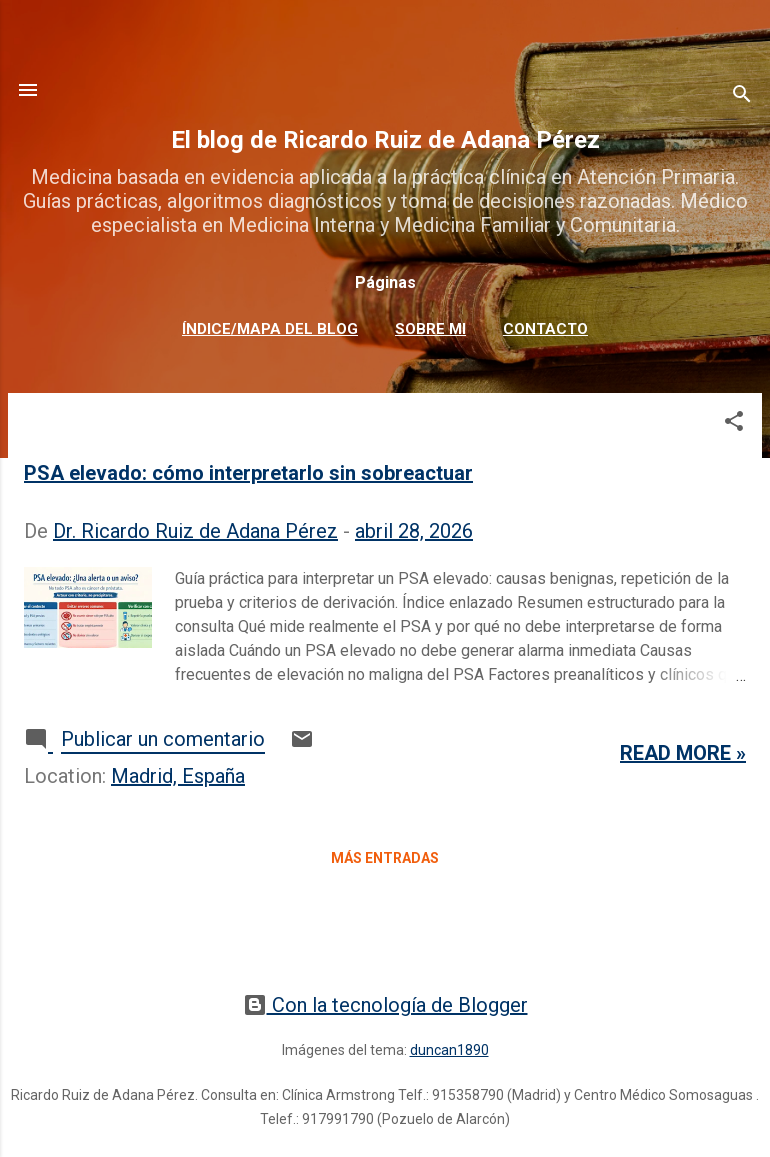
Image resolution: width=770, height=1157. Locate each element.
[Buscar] (742, 96)
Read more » (683, 753)
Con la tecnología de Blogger (385, 1005)
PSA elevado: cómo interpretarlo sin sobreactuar (248, 473)
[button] (734, 423)
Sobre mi (430, 329)
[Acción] (28, 90)
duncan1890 (449, 1050)
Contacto (545, 329)
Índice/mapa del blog (270, 329)
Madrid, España (178, 776)
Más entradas (385, 858)
